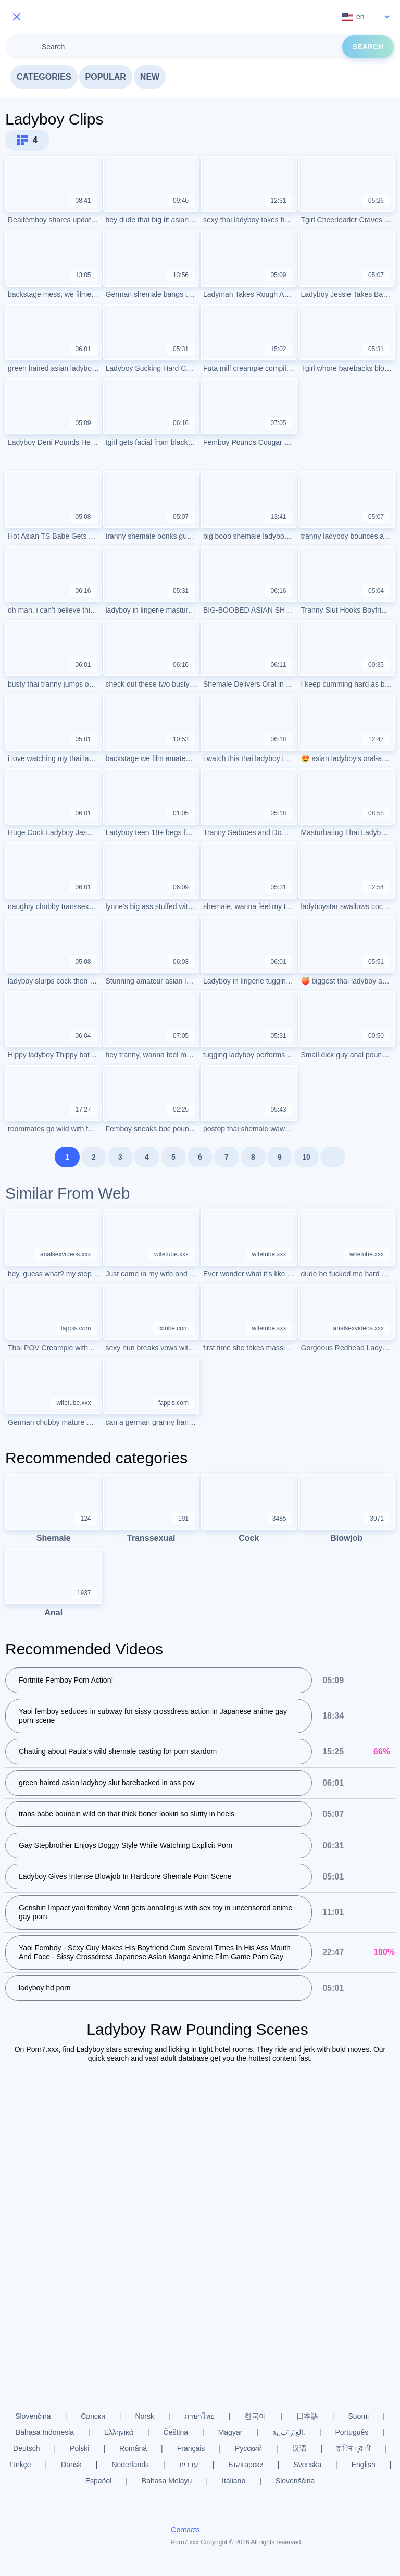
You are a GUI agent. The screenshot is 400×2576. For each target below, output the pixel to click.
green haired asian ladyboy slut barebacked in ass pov (107, 1783)
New (149, 76)
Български (245, 2464)
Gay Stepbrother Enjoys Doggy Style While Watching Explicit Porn (125, 1845)
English (364, 2464)
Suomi (358, 2416)
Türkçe (20, 2464)
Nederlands (130, 2464)
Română (133, 2448)
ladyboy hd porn (45, 1988)
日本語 (307, 2416)
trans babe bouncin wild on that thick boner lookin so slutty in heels (126, 1814)
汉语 (299, 2448)
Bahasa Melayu (167, 2481)
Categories (44, 76)
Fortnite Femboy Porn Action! (66, 1680)
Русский (248, 2448)
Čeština (176, 2432)
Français (191, 2448)
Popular (105, 76)
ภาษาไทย (199, 2416)
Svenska (307, 2464)
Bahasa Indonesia (45, 2432)
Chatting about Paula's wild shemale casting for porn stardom (118, 1752)
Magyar (230, 2432)
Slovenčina (33, 2416)
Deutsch (26, 2448)
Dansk (71, 2464)
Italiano (233, 2481)
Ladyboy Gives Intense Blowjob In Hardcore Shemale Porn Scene (125, 1877)
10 (306, 1157)
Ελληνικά (118, 2432)
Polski (79, 2448)
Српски (93, 2416)
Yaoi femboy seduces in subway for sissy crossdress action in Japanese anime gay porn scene (153, 1716)
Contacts (185, 2529)
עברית (188, 2464)
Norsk (144, 2416)
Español (98, 2481)
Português (352, 2432)
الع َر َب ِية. (288, 2432)
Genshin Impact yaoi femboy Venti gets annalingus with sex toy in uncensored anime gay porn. (155, 1912)
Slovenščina (295, 2481)
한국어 (255, 2416)
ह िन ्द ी (353, 2448)
